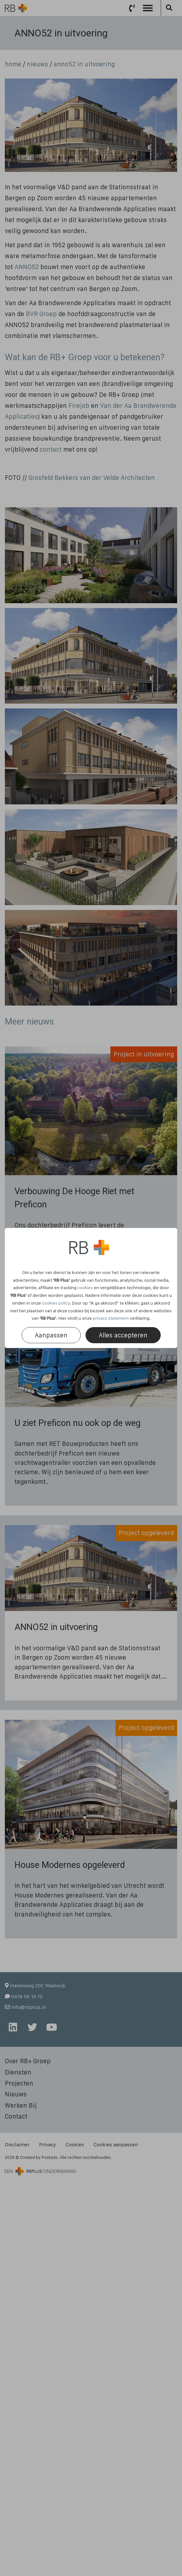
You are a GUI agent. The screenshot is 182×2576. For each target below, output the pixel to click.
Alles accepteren (123, 1335)
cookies (85, 1287)
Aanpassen (51, 1335)
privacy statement (111, 1318)
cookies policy (56, 1303)
